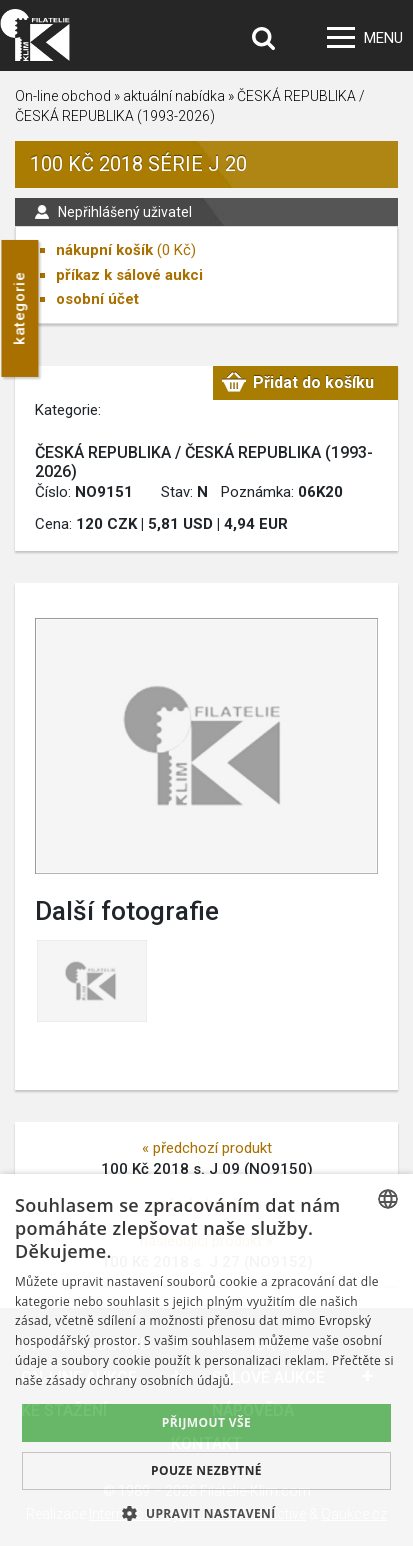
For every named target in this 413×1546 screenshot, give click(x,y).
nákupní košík (104, 250)
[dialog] (206, 1360)
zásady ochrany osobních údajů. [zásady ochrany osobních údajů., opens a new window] (140, 1380)
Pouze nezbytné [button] (206, 1470)
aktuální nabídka (174, 96)
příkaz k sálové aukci (129, 275)
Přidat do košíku (313, 382)
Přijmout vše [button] (206, 1422)
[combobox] (388, 1199)
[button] (206, 1513)
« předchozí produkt (207, 1148)
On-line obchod (63, 96)
